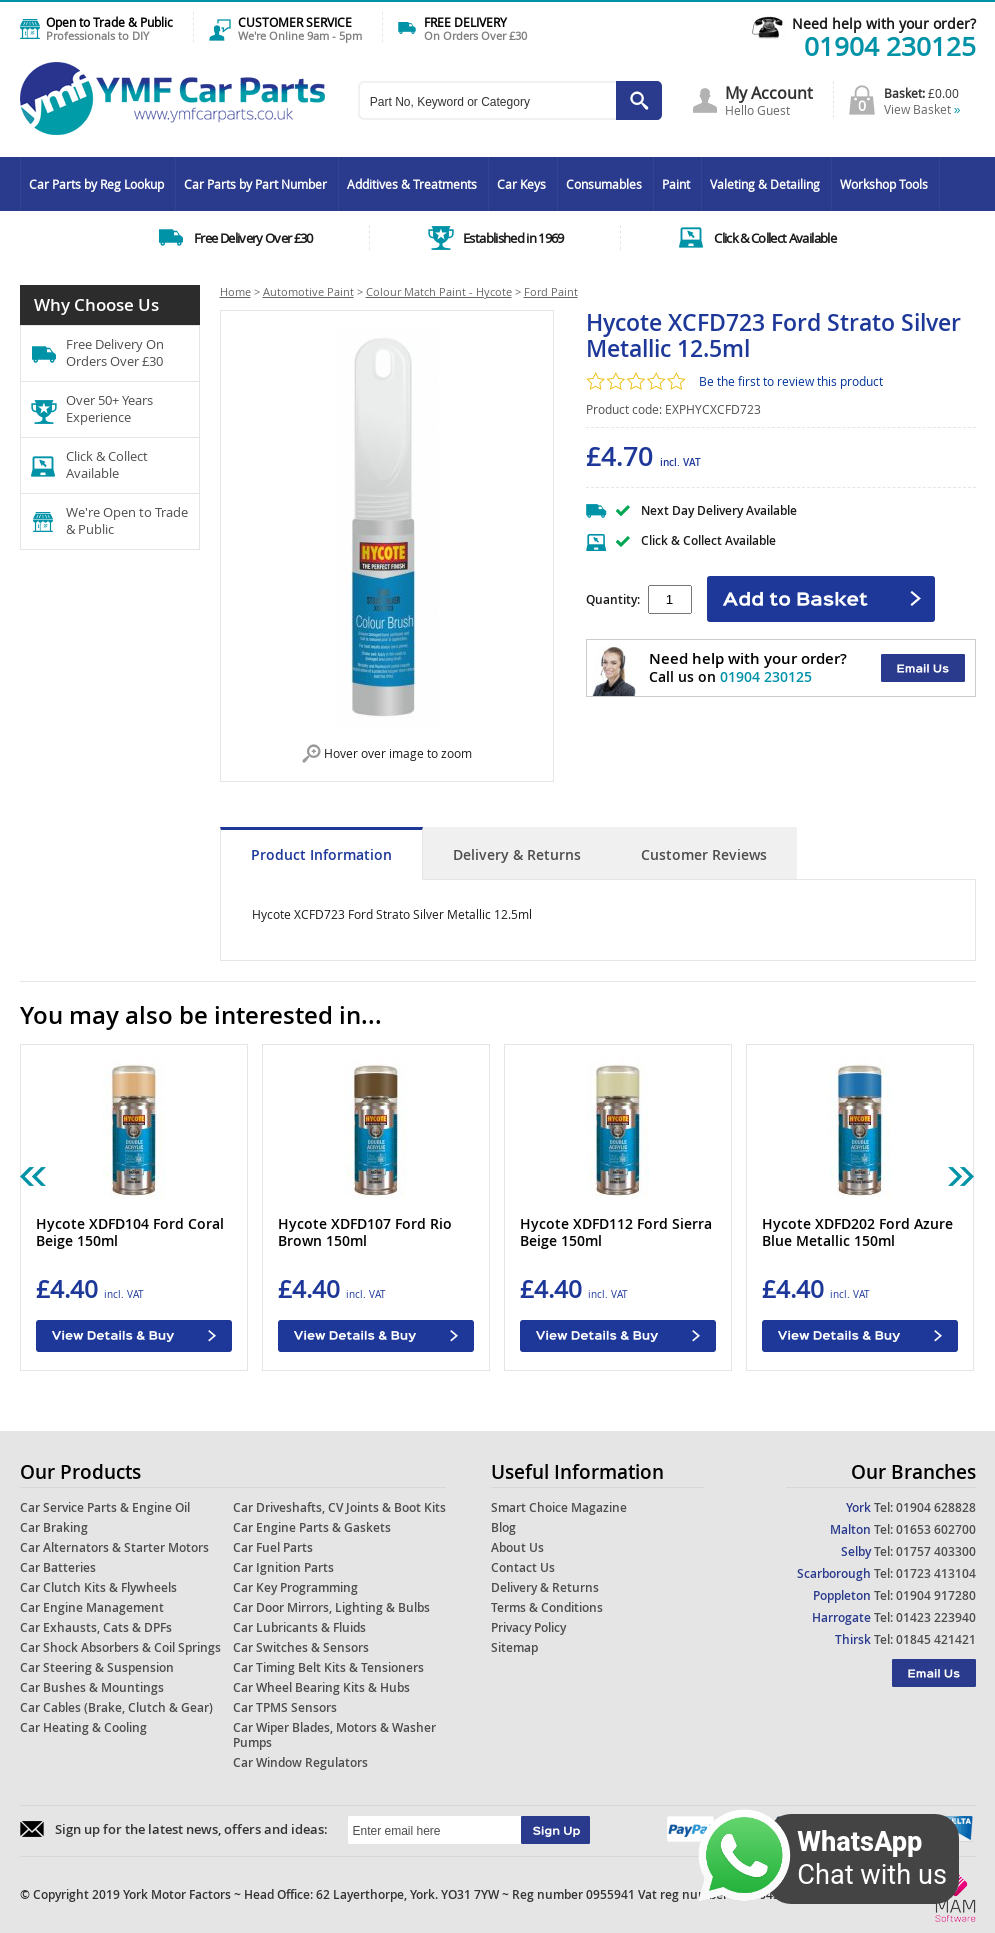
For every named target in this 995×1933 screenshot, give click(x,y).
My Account (769, 93)
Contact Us (523, 1567)
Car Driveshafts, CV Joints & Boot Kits (339, 1507)
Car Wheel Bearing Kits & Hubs (321, 1687)
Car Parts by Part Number (255, 184)
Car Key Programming (295, 1587)
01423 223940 (936, 1617)
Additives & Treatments (412, 184)
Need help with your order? (884, 23)
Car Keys (521, 184)
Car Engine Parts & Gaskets (312, 1527)
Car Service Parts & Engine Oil (105, 1507)
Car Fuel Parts (273, 1547)
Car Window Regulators (300, 1762)
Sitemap (514, 1647)
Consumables (604, 184)
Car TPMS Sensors (285, 1707)
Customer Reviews (704, 854)
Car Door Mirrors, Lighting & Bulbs (331, 1607)
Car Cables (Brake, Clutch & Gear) (116, 1707)
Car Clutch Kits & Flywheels (98, 1587)
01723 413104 (936, 1573)
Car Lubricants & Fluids (299, 1627)
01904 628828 (936, 1507)
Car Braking (54, 1527)
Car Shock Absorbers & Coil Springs (120, 1647)
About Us (517, 1547)
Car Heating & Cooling (83, 1727)
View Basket (922, 109)
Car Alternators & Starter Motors (114, 1547)
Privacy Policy (528, 1627)
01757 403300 (936, 1551)
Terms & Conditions (547, 1607)
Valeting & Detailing (765, 184)
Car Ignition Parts (283, 1567)
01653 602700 (936, 1529)
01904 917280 (936, 1595)
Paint (676, 184)
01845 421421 (936, 1639)
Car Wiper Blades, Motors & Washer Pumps (334, 1735)
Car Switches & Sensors (301, 1647)
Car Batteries (58, 1567)
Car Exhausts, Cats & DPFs (96, 1627)
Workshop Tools (884, 184)
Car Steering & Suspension (97, 1667)
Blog (503, 1527)
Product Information (321, 854)
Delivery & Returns (517, 854)
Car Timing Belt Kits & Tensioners (328, 1667)
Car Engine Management (92, 1607)
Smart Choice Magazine (559, 1507)
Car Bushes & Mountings (92, 1687)
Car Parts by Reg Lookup (96, 184)
